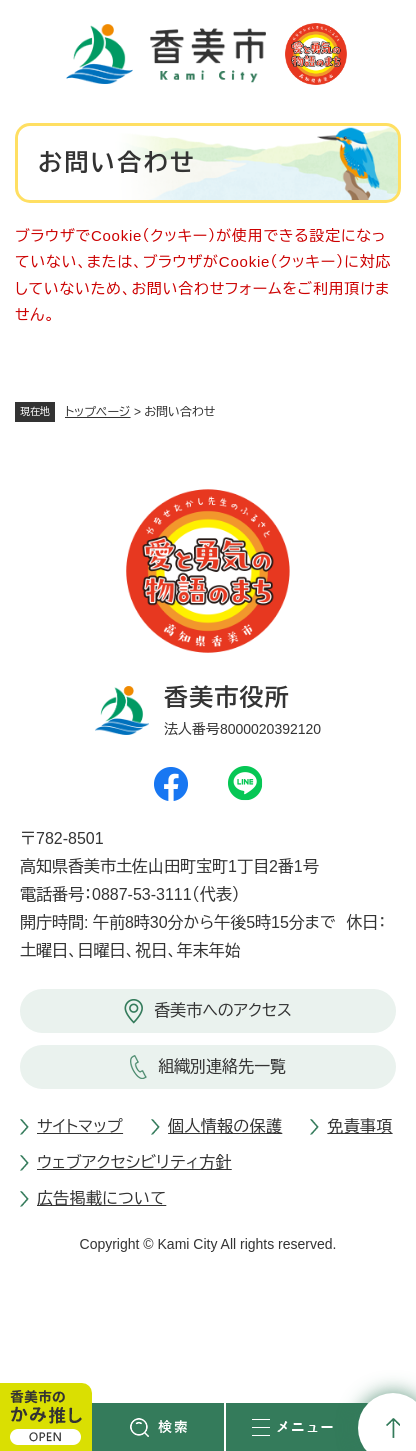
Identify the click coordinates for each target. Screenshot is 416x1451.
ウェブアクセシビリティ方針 (134, 1162)
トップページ (98, 412)
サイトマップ (80, 1126)
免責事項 (359, 1126)
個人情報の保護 (225, 1126)
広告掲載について (101, 1198)
